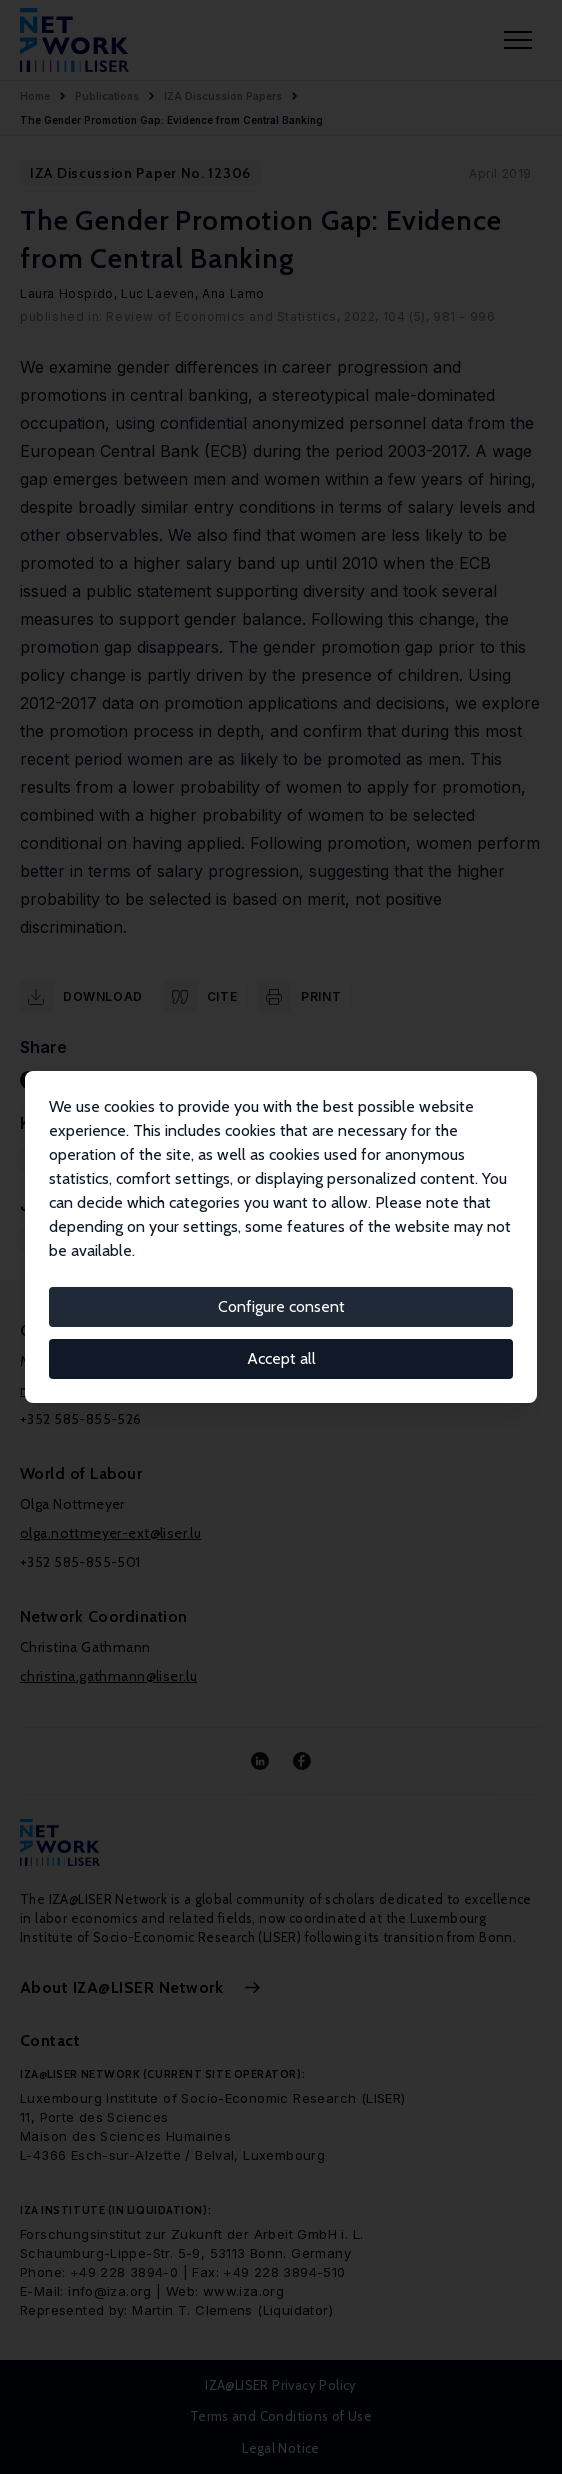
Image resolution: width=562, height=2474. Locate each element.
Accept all (281, 1358)
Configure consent (281, 1306)
